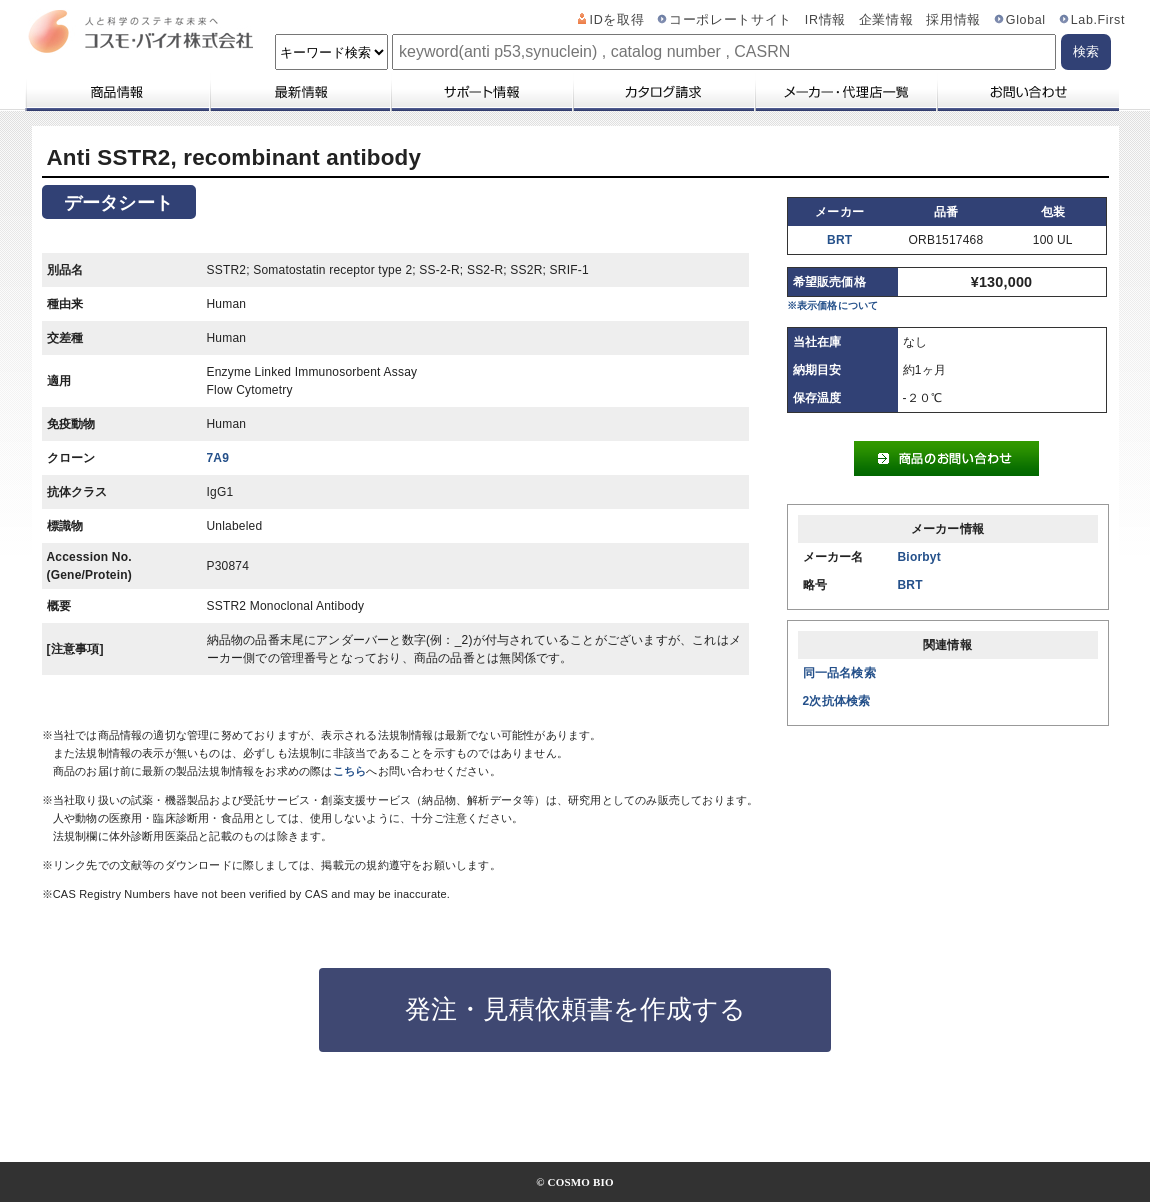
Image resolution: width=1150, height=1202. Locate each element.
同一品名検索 (839, 673)
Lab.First (1098, 20)
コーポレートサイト (730, 20)
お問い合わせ (1027, 92)
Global (1026, 20)
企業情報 (886, 20)
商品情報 (116, 92)
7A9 (218, 458)
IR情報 (825, 20)
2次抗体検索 (837, 701)
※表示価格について (833, 305)
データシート (118, 203)
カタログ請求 (663, 92)
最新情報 (299, 92)
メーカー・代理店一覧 (845, 92)
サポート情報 (481, 92)
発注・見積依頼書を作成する (575, 1009)
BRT (839, 240)
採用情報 (953, 20)
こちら (350, 771)
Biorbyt (919, 557)
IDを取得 (617, 20)
